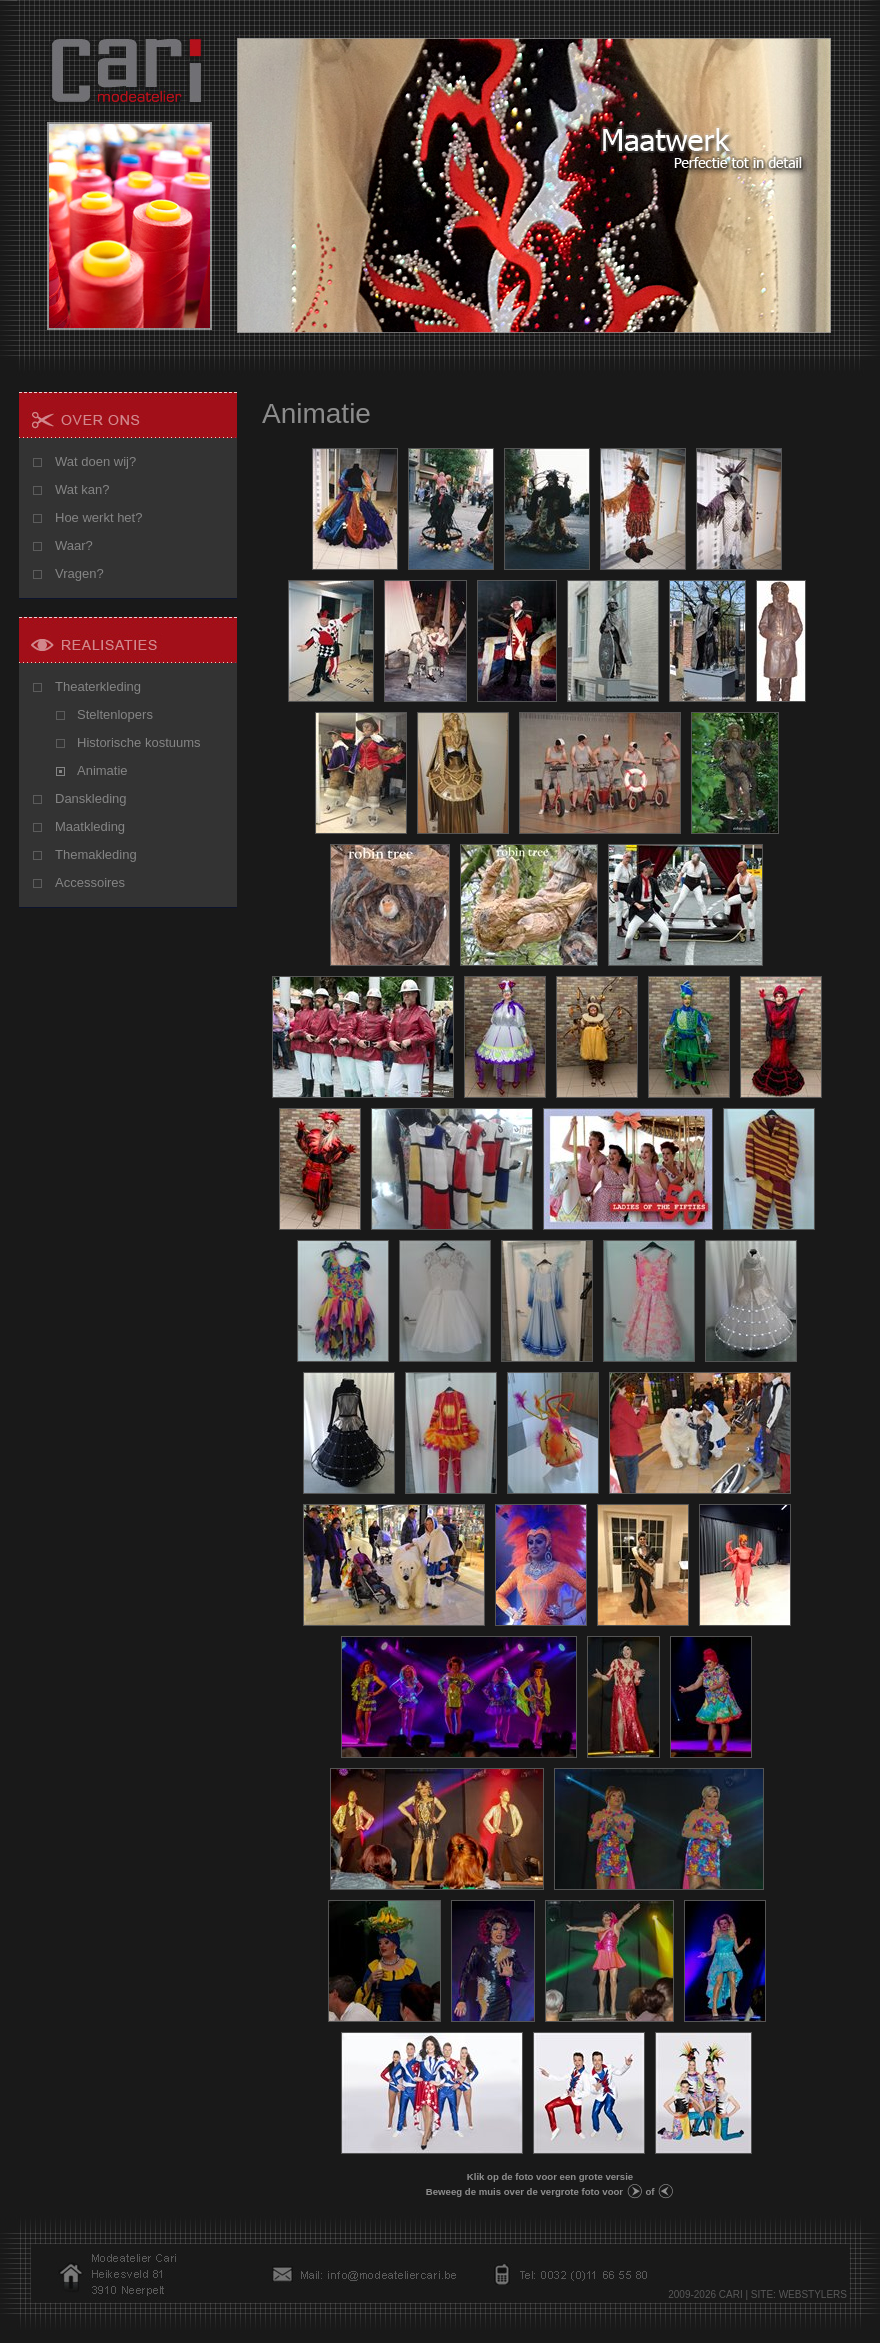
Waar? (74, 545)
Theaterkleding (98, 686)
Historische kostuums (139, 742)
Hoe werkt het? (98, 517)
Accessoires (90, 882)
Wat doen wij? (95, 461)
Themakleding (96, 854)
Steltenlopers (115, 714)
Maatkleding (90, 826)
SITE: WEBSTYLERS (799, 2294)
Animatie (102, 770)
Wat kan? (82, 489)
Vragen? (79, 573)
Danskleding (91, 798)
